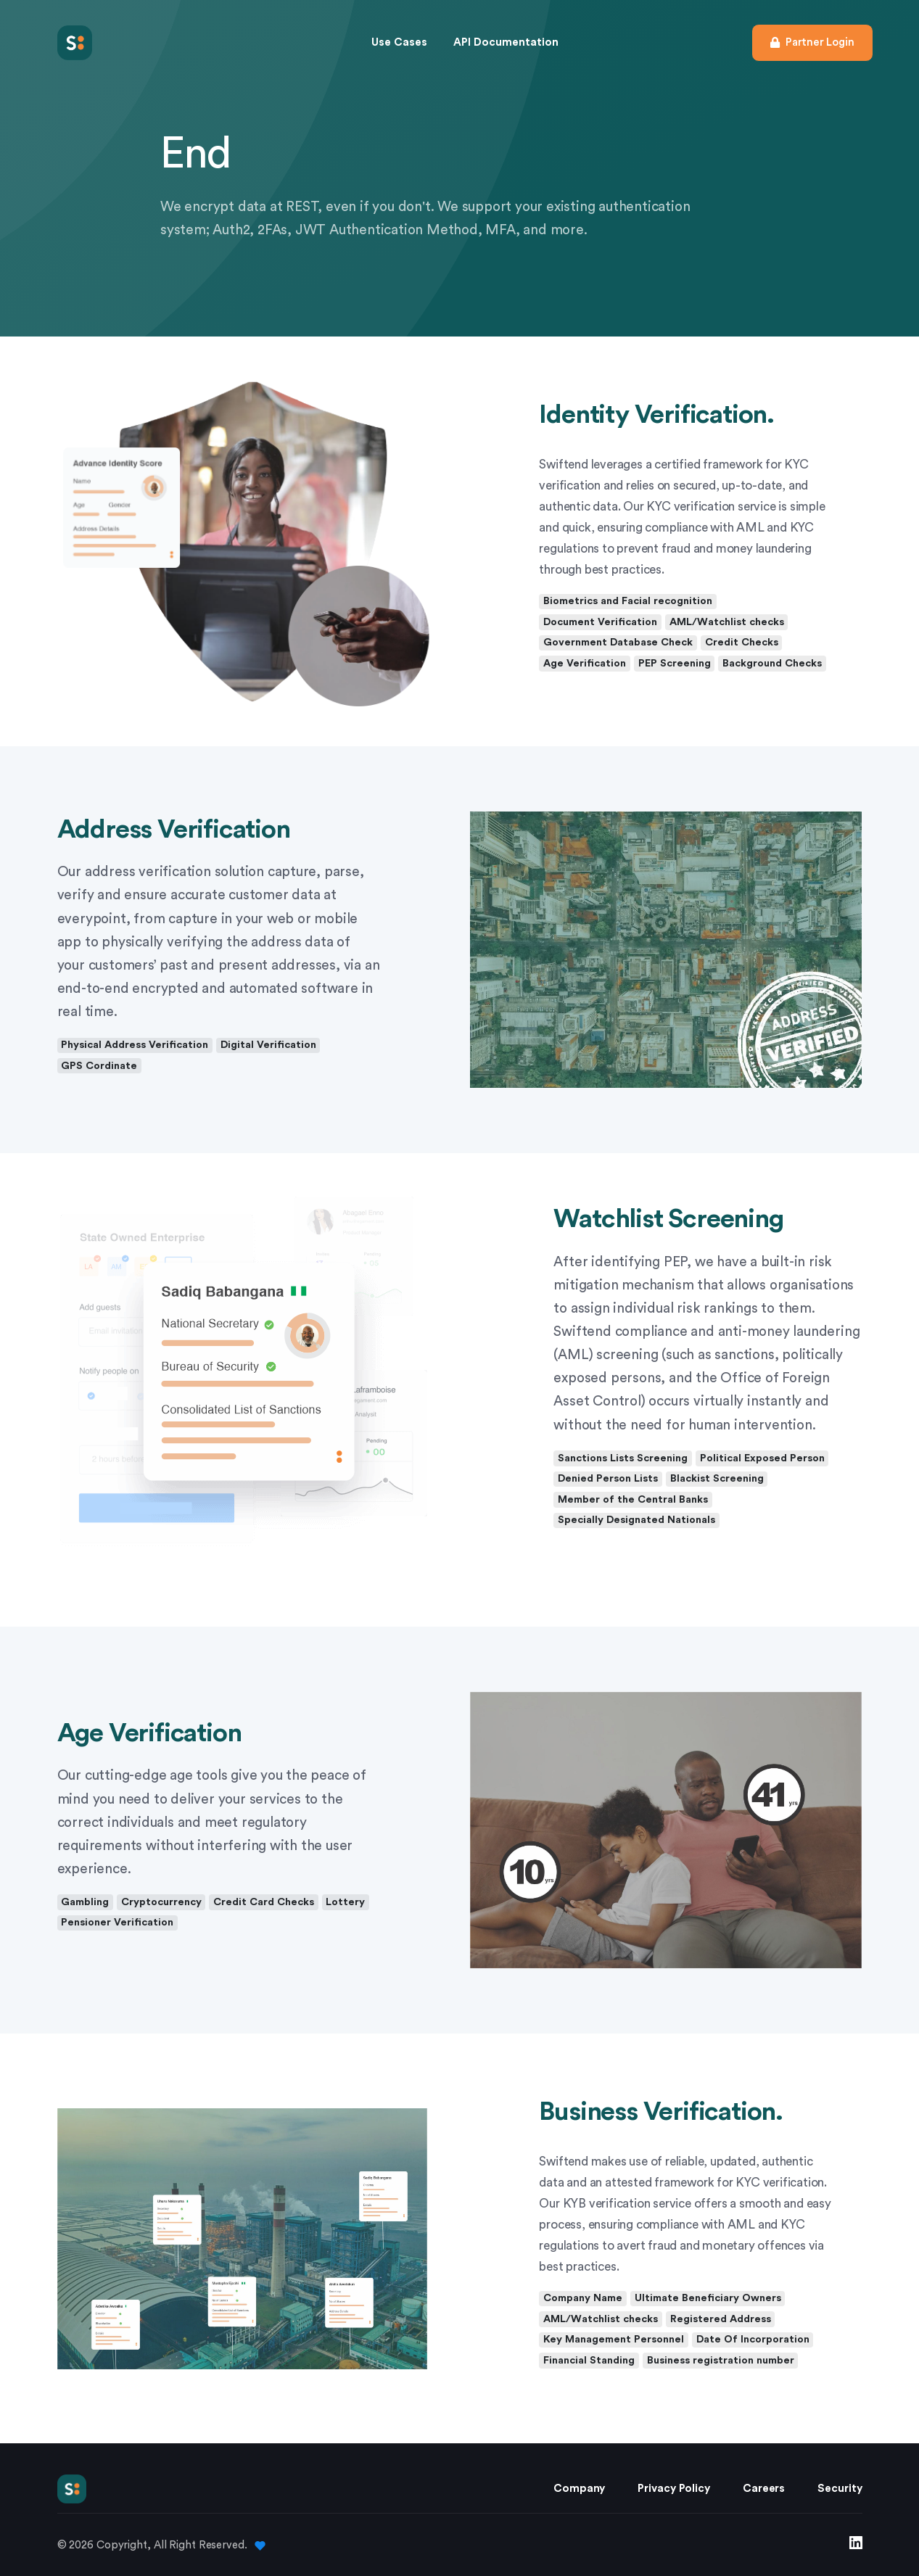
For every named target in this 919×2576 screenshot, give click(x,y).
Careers (764, 2487)
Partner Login (812, 42)
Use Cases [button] (399, 42)
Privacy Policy (674, 2487)
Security (839, 2487)
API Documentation (506, 42)
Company (579, 2487)
